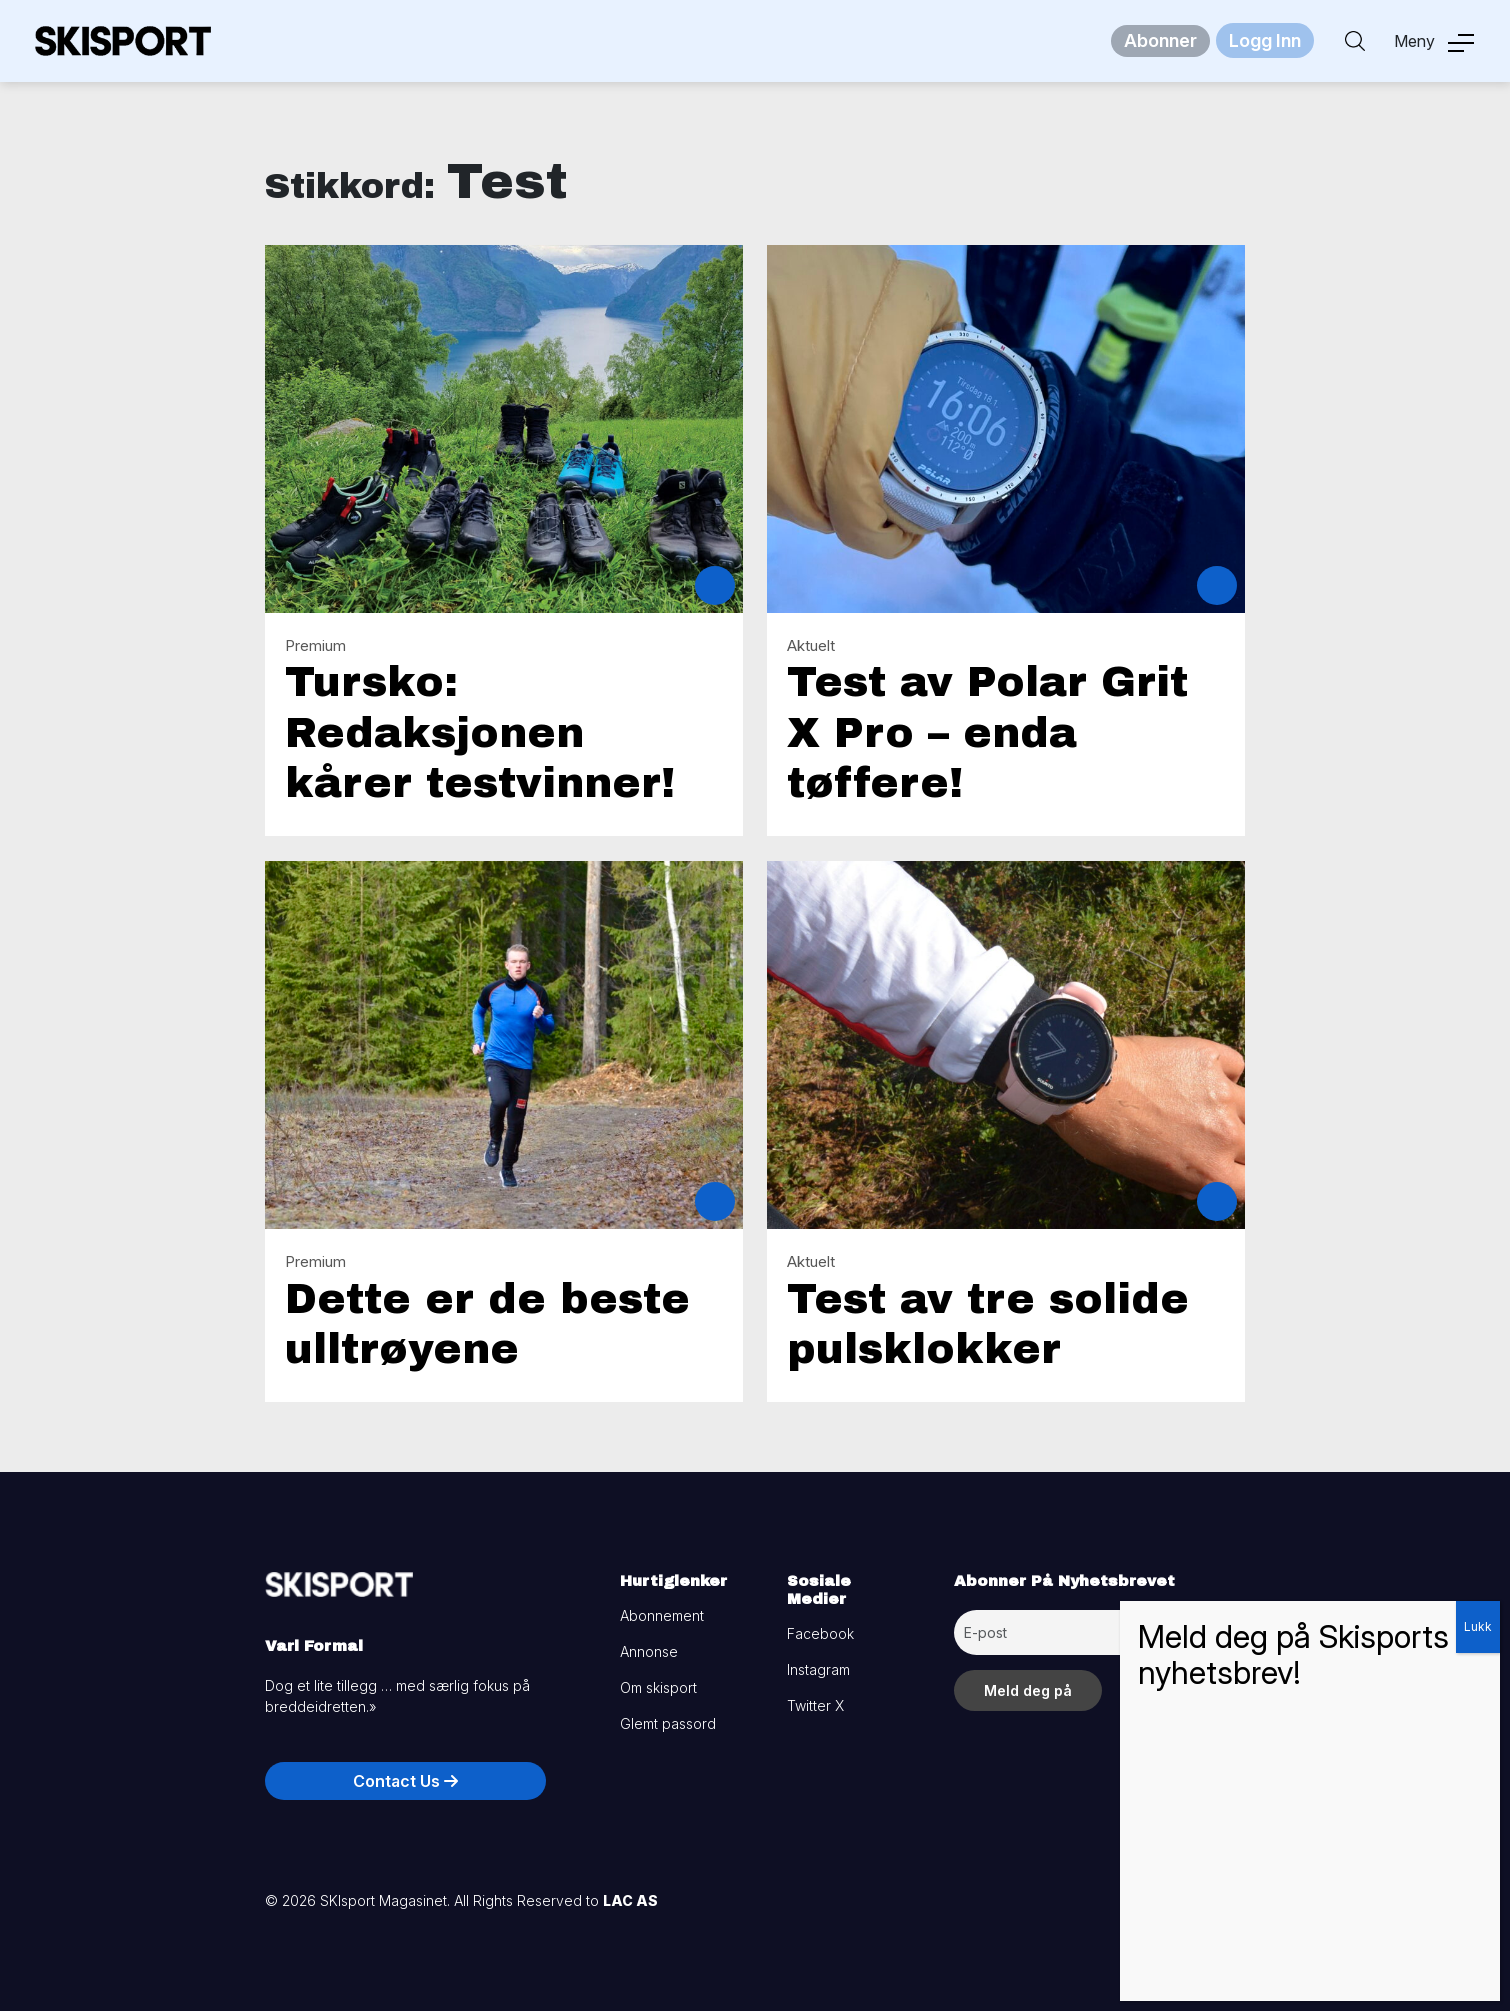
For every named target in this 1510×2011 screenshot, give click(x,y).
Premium (315, 645)
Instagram (818, 1669)
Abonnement (662, 1615)
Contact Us (405, 1781)
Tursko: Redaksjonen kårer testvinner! (480, 732)
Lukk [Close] (1478, 1626)
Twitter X (815, 1705)
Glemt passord (668, 1723)
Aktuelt (811, 645)
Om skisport (658, 1687)
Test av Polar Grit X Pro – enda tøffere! (987, 732)
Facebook (820, 1633)
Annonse (649, 1651)
